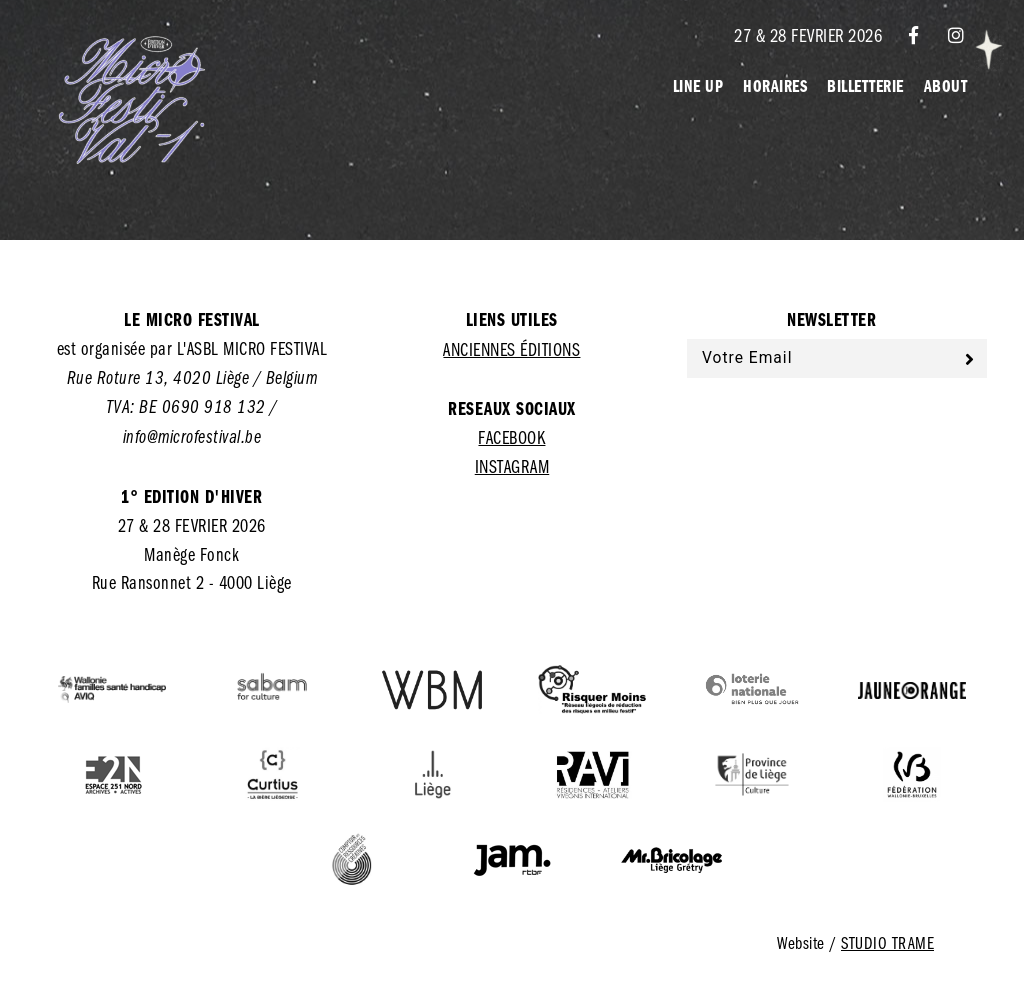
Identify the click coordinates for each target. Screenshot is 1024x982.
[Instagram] (956, 35)
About (946, 85)
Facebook (511, 437)
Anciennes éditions (511, 349)
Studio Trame (887, 942)
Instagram (512, 466)
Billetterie (865, 85)
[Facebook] (913, 35)
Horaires (775, 85)
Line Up (698, 85)
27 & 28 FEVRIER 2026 (808, 34)
